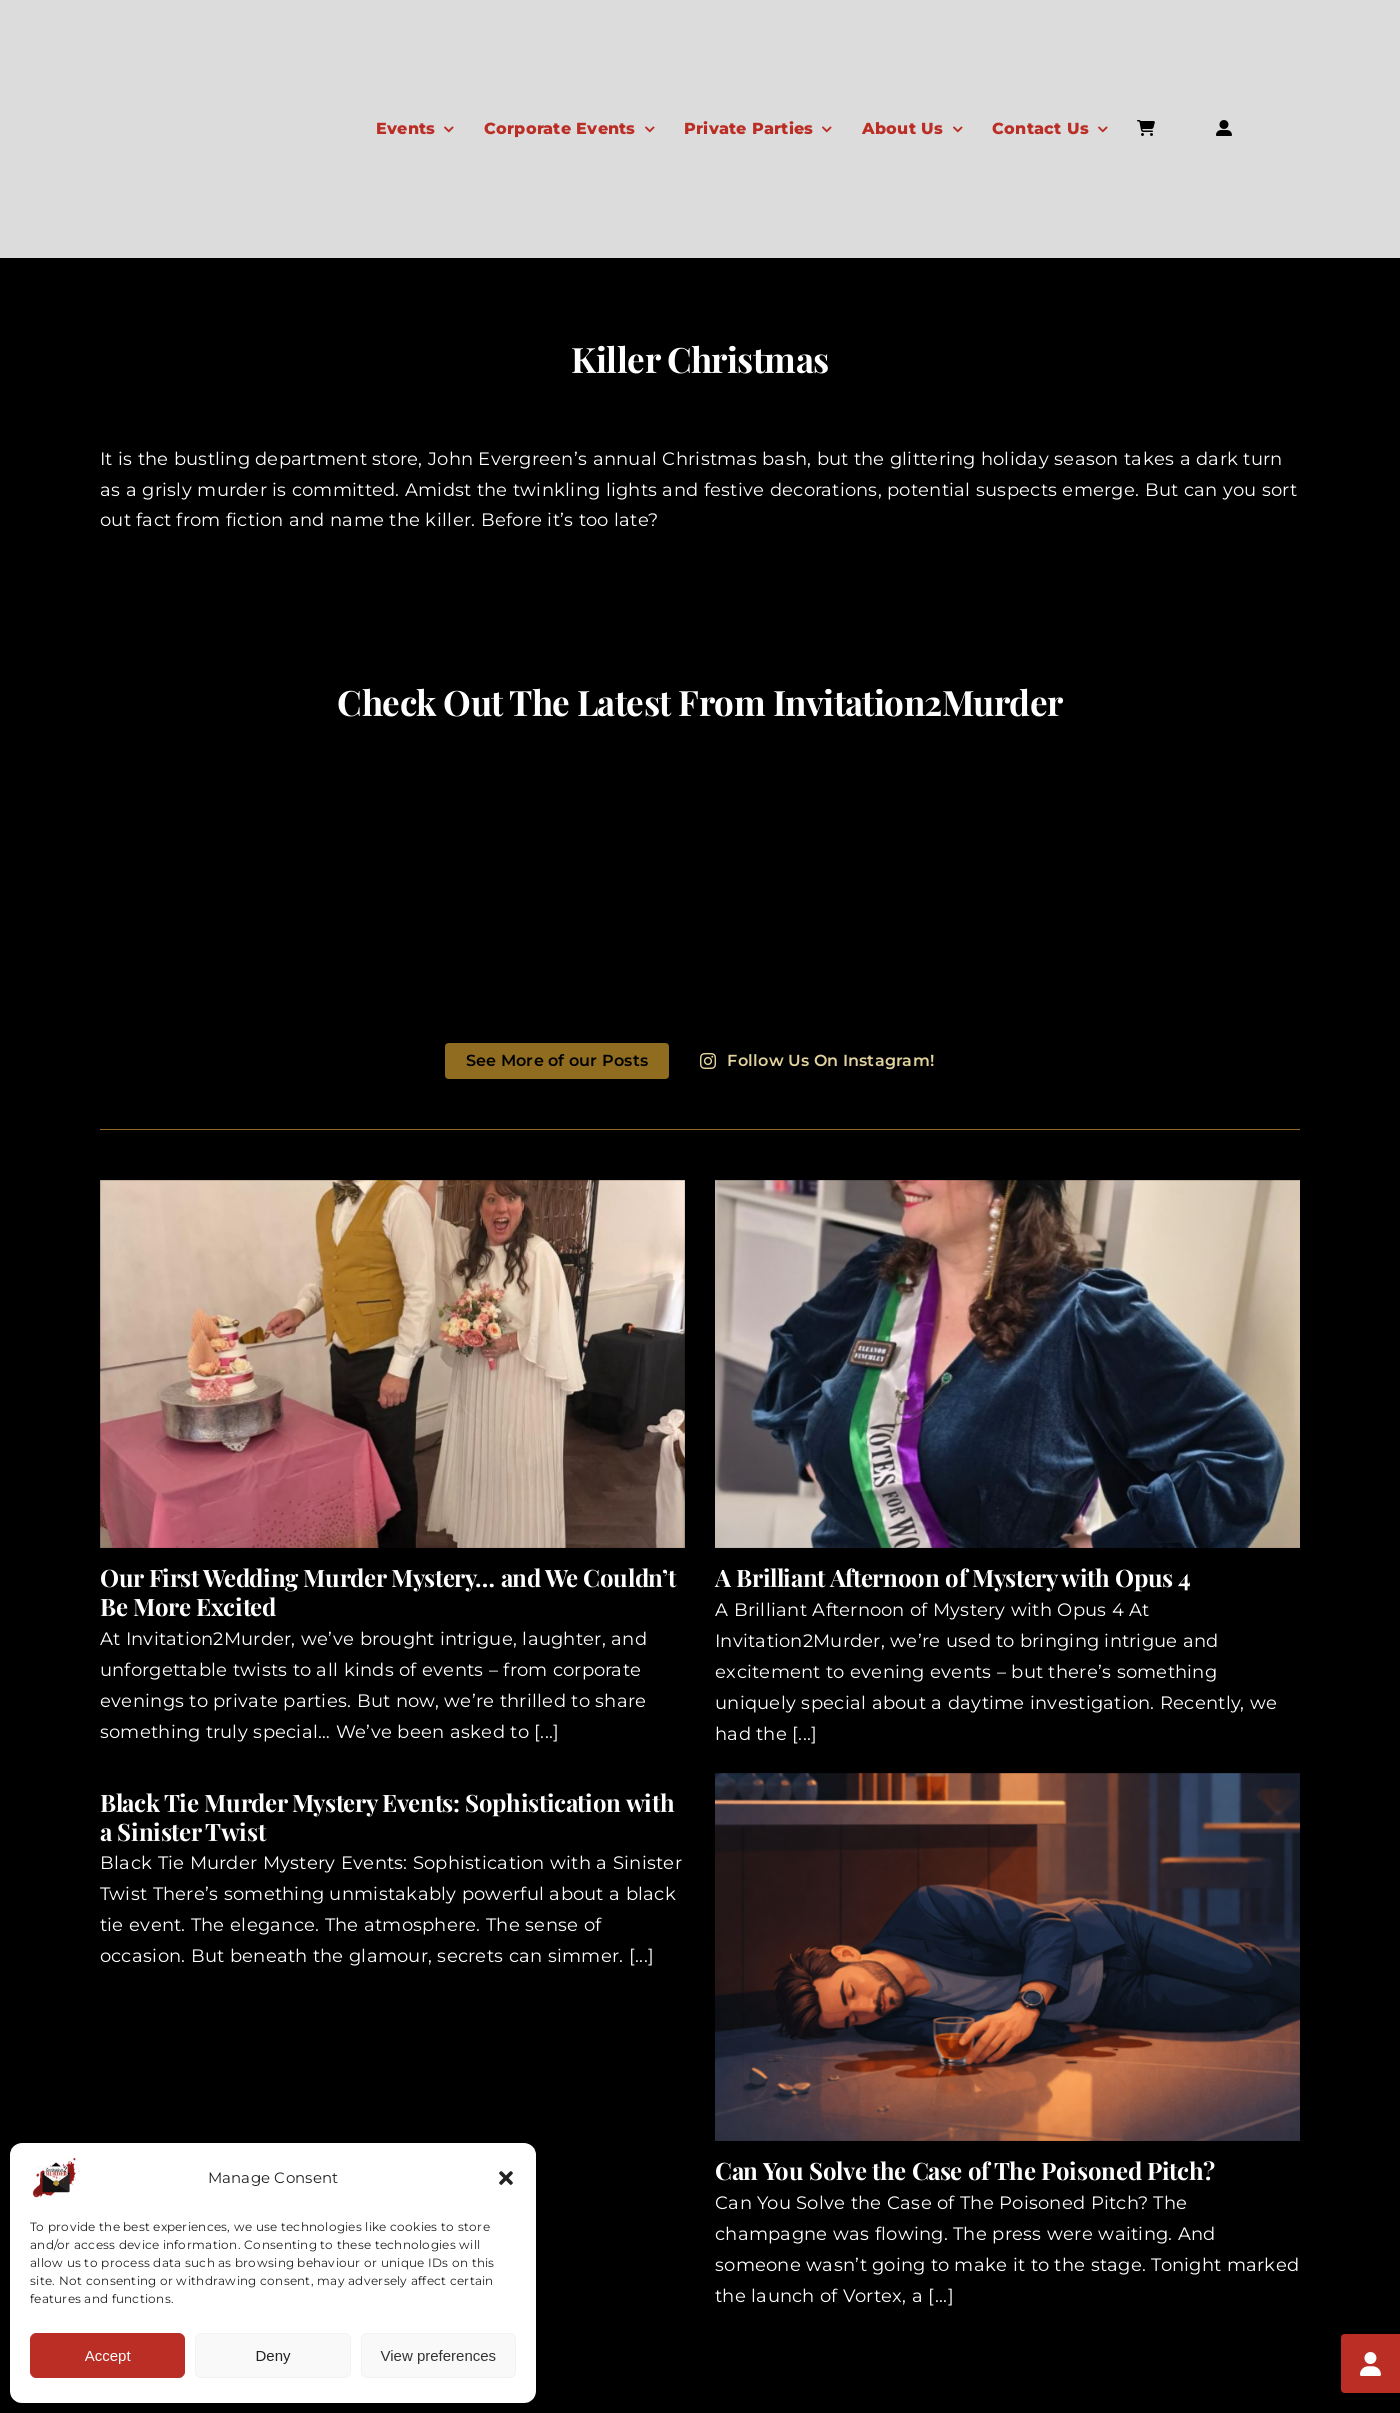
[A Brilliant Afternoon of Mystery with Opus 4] (1007, 1364)
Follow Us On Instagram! (817, 1060)
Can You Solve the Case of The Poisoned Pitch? (965, 2170)
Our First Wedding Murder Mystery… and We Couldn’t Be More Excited (387, 1591)
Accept (108, 2355)
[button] (506, 2178)
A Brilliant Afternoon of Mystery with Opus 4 (952, 1577)
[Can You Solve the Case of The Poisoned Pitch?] (1007, 1957)
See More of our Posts (557, 1060)
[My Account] (1370, 2363)
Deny (272, 2355)
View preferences (439, 2355)
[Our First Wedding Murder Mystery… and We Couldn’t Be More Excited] (392, 1364)
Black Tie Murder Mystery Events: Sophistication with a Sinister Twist (387, 1816)
